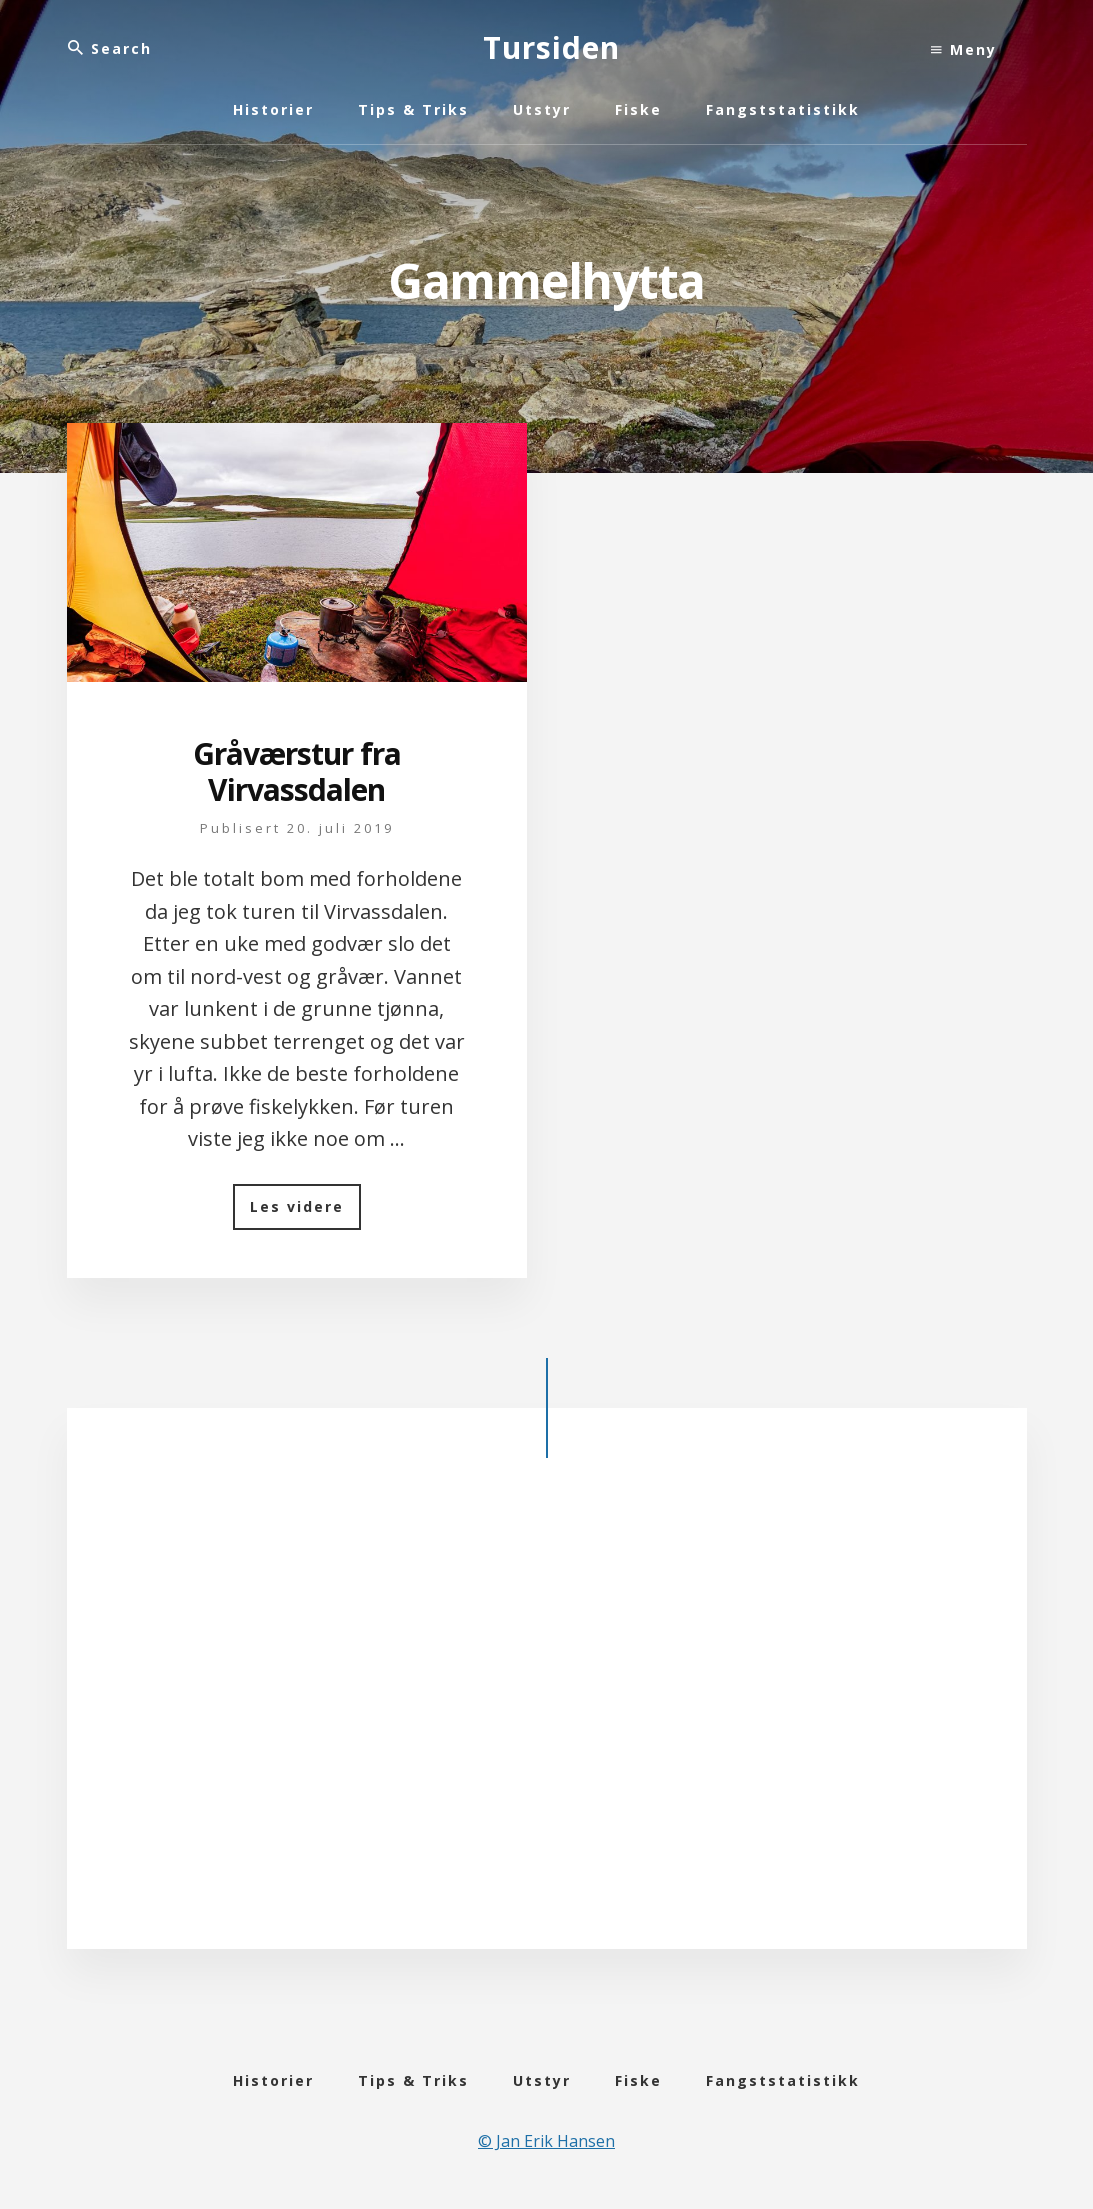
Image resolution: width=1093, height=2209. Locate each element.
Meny (964, 49)
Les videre (305, 1213)
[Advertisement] (547, 1709)
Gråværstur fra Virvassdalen (297, 771)
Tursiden (551, 47)
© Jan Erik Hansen (546, 2141)
